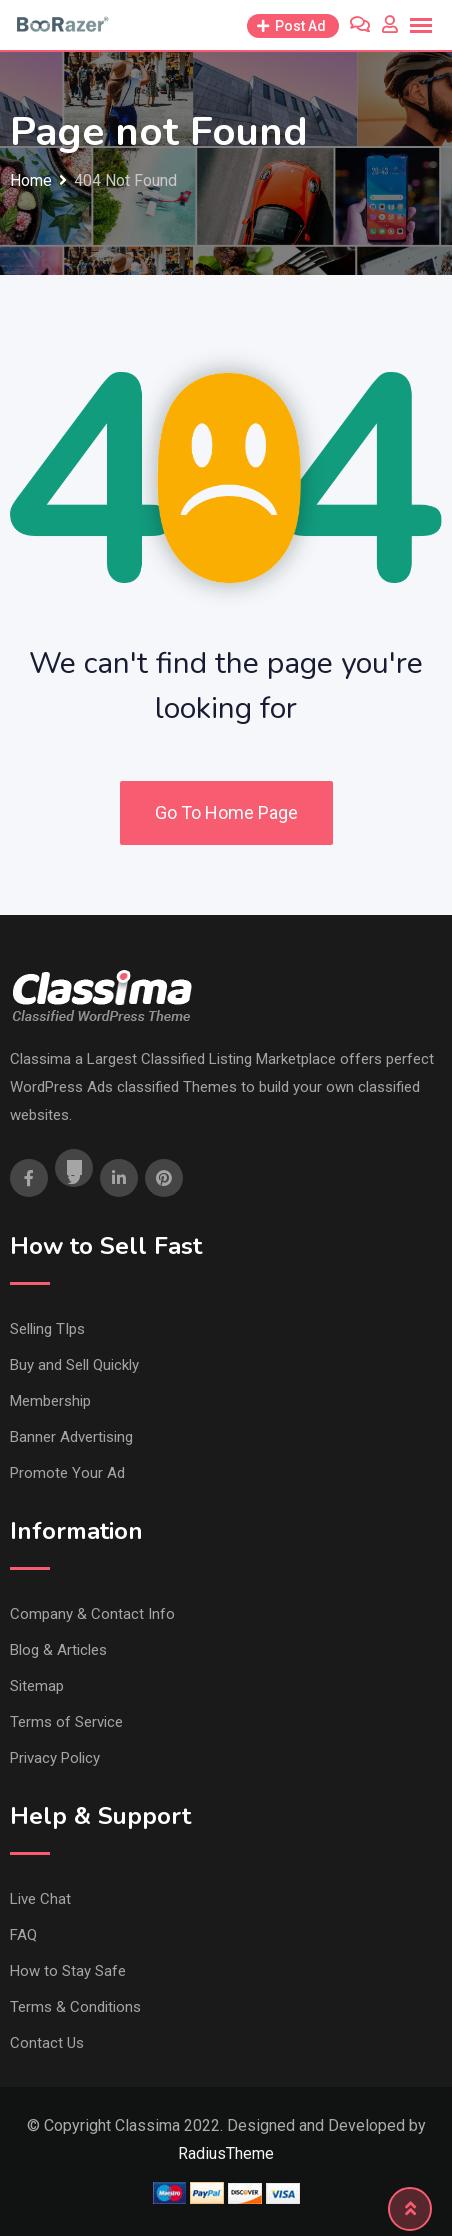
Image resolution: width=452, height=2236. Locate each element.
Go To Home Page (226, 812)
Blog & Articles (58, 1650)
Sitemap (37, 1686)
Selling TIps (47, 1329)
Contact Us (47, 2043)
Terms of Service (66, 1722)
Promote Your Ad (67, 1473)
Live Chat (40, 1899)
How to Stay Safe (68, 1971)
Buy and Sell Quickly (74, 1365)
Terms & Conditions (75, 2007)
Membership (50, 1401)
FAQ (23, 1935)
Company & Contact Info (92, 1614)
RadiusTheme (226, 2153)
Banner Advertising (71, 1437)
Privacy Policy (55, 1758)
